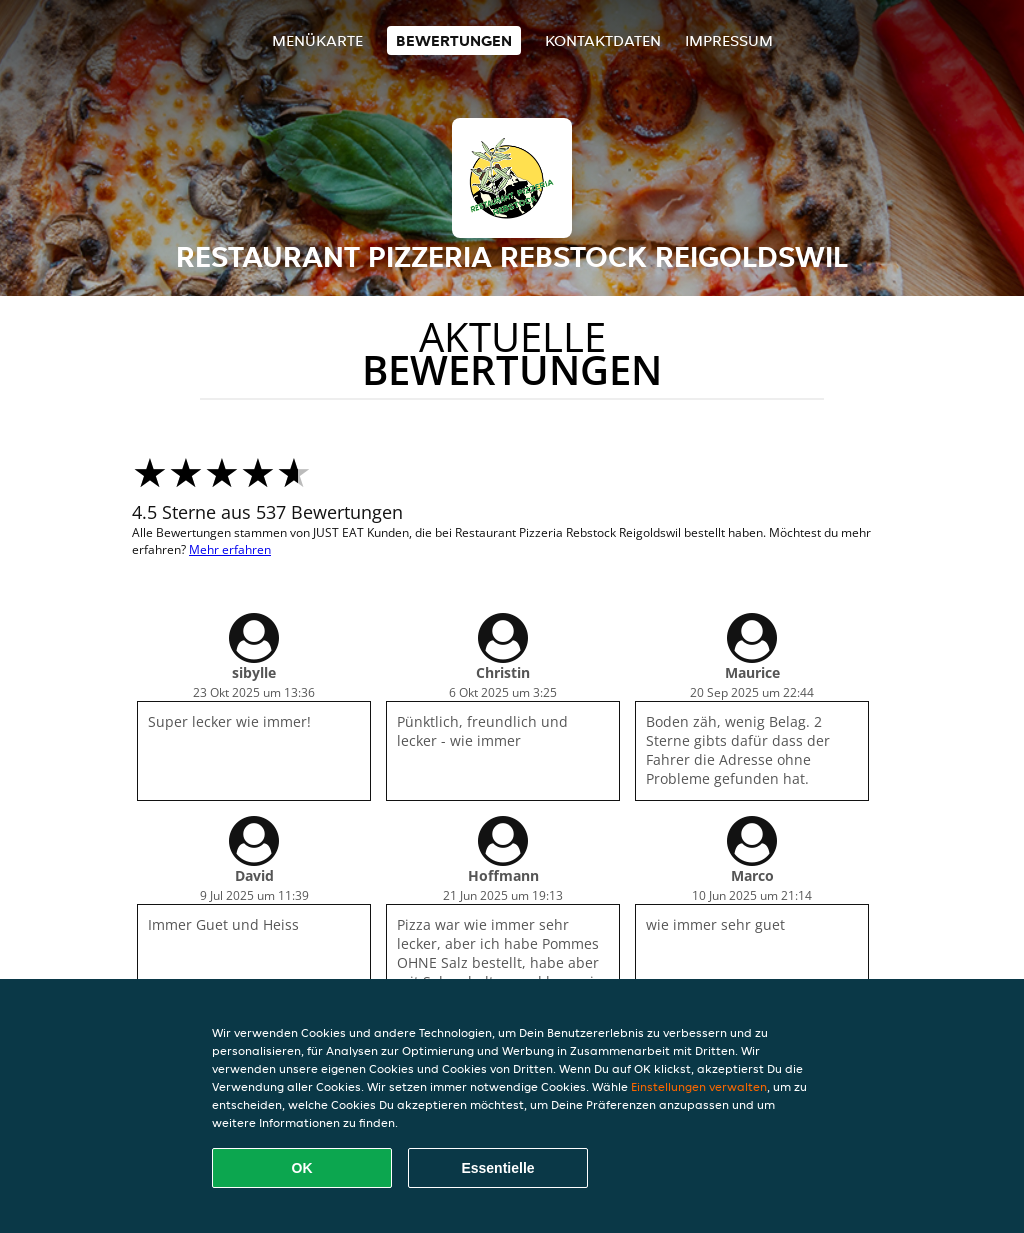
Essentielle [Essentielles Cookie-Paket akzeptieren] (497, 1168)
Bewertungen (454, 40)
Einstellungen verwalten (699, 1086)
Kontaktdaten (603, 40)
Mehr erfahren (230, 549)
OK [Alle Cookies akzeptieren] (302, 1168)
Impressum (729, 40)
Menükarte (317, 40)
